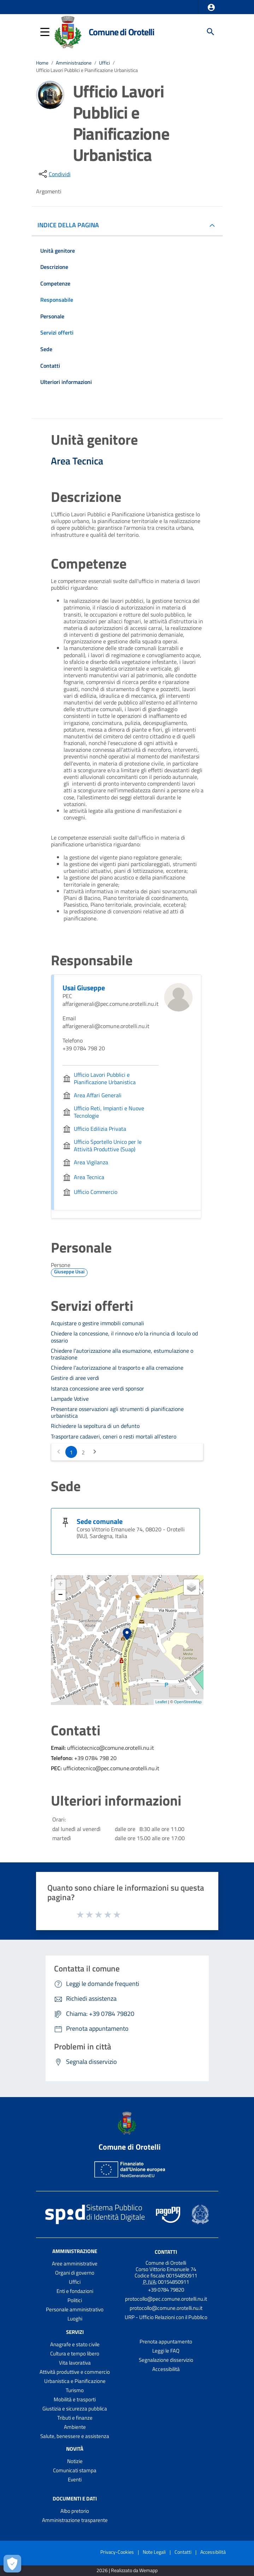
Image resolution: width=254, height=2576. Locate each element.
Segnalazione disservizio (166, 2360)
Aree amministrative (75, 2263)
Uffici (104, 63)
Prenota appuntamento (166, 2341)
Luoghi (74, 2318)
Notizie (75, 2461)
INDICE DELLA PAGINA (71, 225)
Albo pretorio (74, 2511)
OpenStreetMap (188, 1702)
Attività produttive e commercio (75, 2372)
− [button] (60, 1595)
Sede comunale (100, 1521)
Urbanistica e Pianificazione (75, 2381)
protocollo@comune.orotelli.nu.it (166, 2308)
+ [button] (60, 1584)
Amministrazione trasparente (75, 2520)
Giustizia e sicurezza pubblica (74, 2408)
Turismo (75, 2390)
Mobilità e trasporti (75, 2399)
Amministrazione (73, 63)
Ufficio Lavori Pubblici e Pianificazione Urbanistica (87, 70)
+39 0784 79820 (166, 2290)
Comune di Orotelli (121, 32)
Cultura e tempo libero (74, 2353)
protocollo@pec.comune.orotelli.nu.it (166, 2299)
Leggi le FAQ (165, 2351)
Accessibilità (166, 2369)
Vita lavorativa (75, 2363)
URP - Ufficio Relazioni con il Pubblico (166, 2317)
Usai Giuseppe (84, 987)
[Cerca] (210, 32)
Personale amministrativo (75, 2309)
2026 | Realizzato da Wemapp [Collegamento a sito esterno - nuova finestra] (127, 2571)
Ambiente (75, 2427)
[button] (211, 7)
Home (42, 63)
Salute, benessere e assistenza (74, 2436)
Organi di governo (74, 2273)
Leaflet (161, 1702)
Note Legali (154, 2552)
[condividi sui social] (54, 174)
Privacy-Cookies (117, 2552)
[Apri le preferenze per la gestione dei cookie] (12, 2563)
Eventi (75, 2479)
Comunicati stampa (74, 2470)
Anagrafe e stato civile (75, 2344)
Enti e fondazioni (75, 2291)
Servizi (75, 2332)
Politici (74, 2300)
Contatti (166, 2252)
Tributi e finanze (75, 2418)
